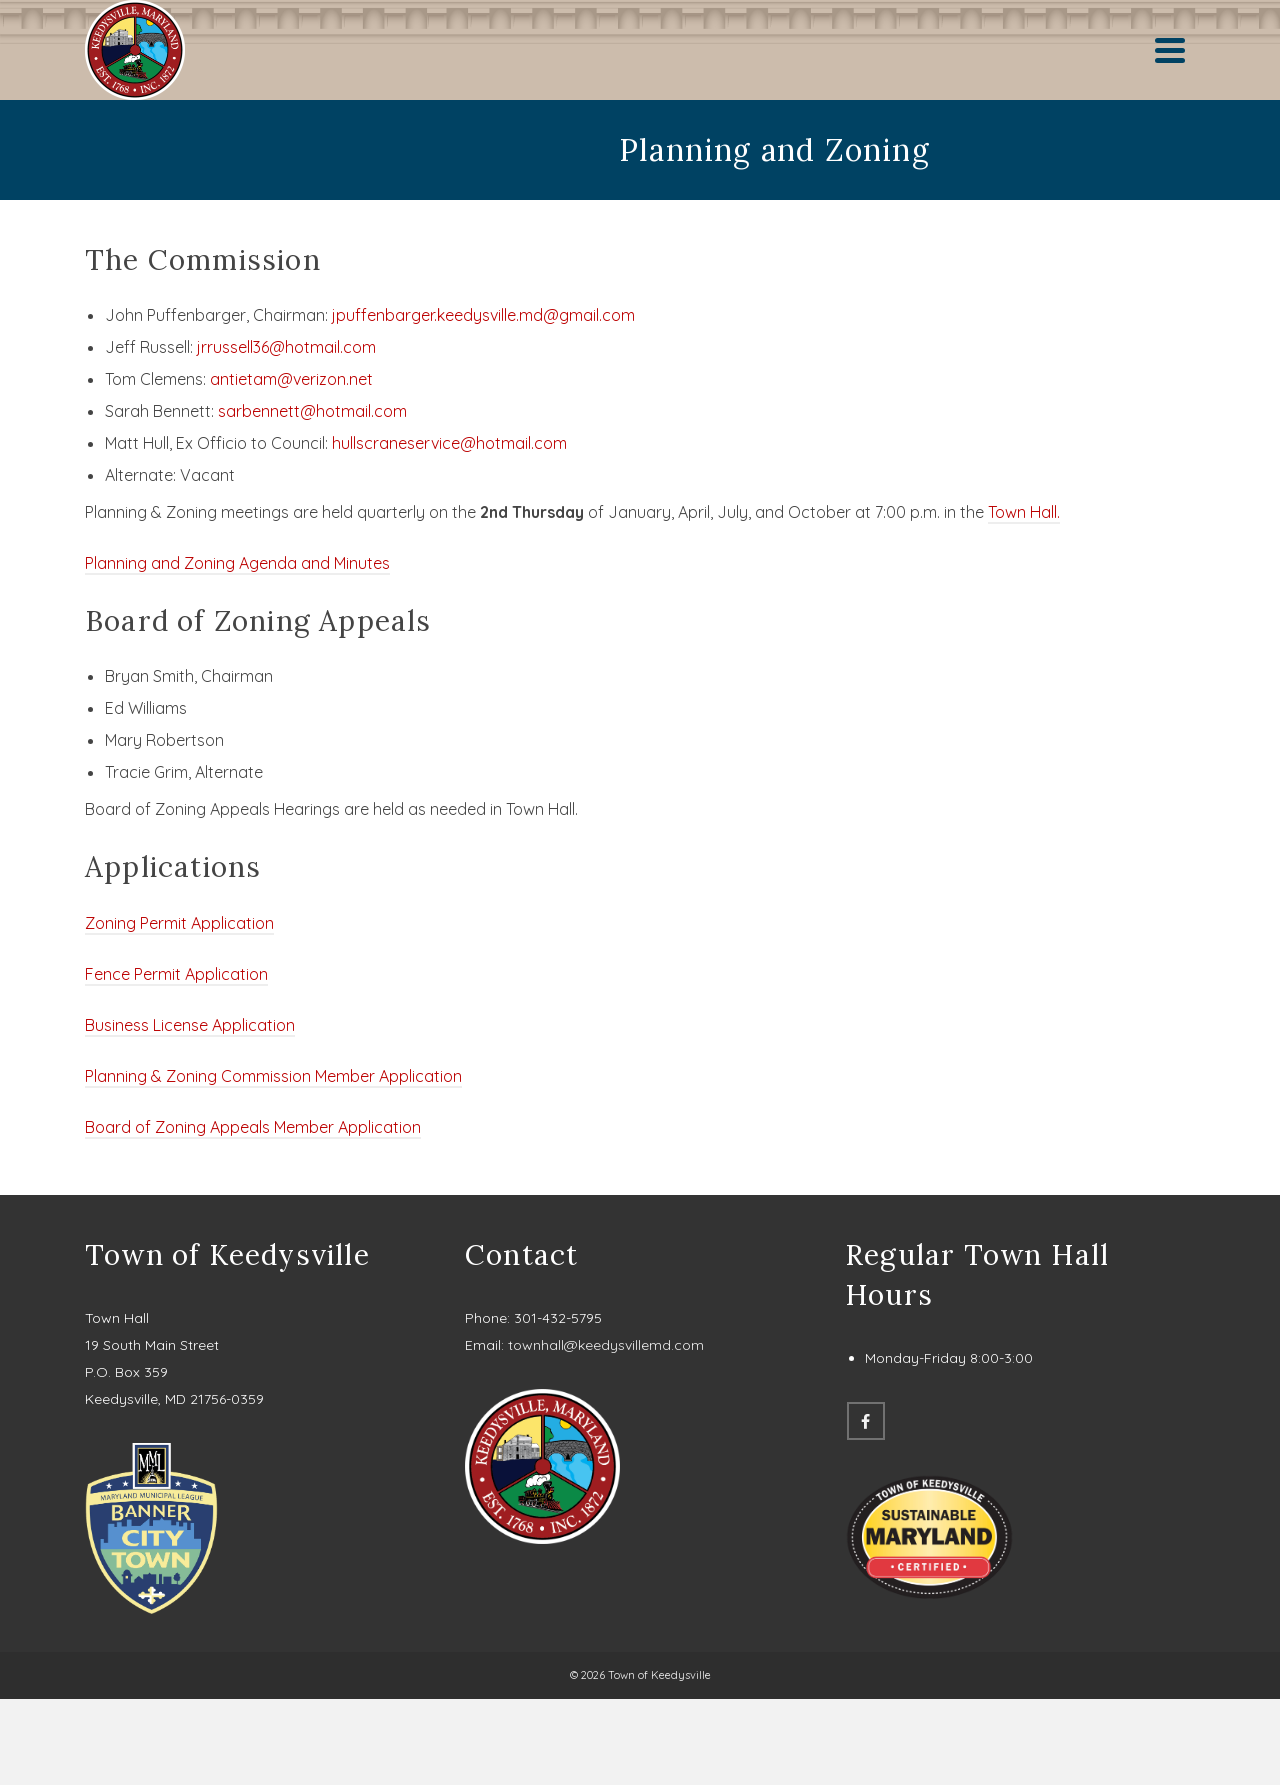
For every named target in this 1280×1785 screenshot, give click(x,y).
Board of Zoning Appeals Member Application (253, 1127)
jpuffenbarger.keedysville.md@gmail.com (483, 315)
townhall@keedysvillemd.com (606, 1345)
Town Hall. (1024, 512)
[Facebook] (866, 1421)
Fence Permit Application (176, 974)
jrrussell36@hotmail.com (286, 347)
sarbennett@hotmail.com (312, 411)
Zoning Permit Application (179, 923)
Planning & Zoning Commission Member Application (273, 1076)
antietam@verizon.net (291, 379)
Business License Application (190, 1025)
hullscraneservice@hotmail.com (449, 443)
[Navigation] (1170, 50)
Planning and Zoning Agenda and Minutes (237, 563)
